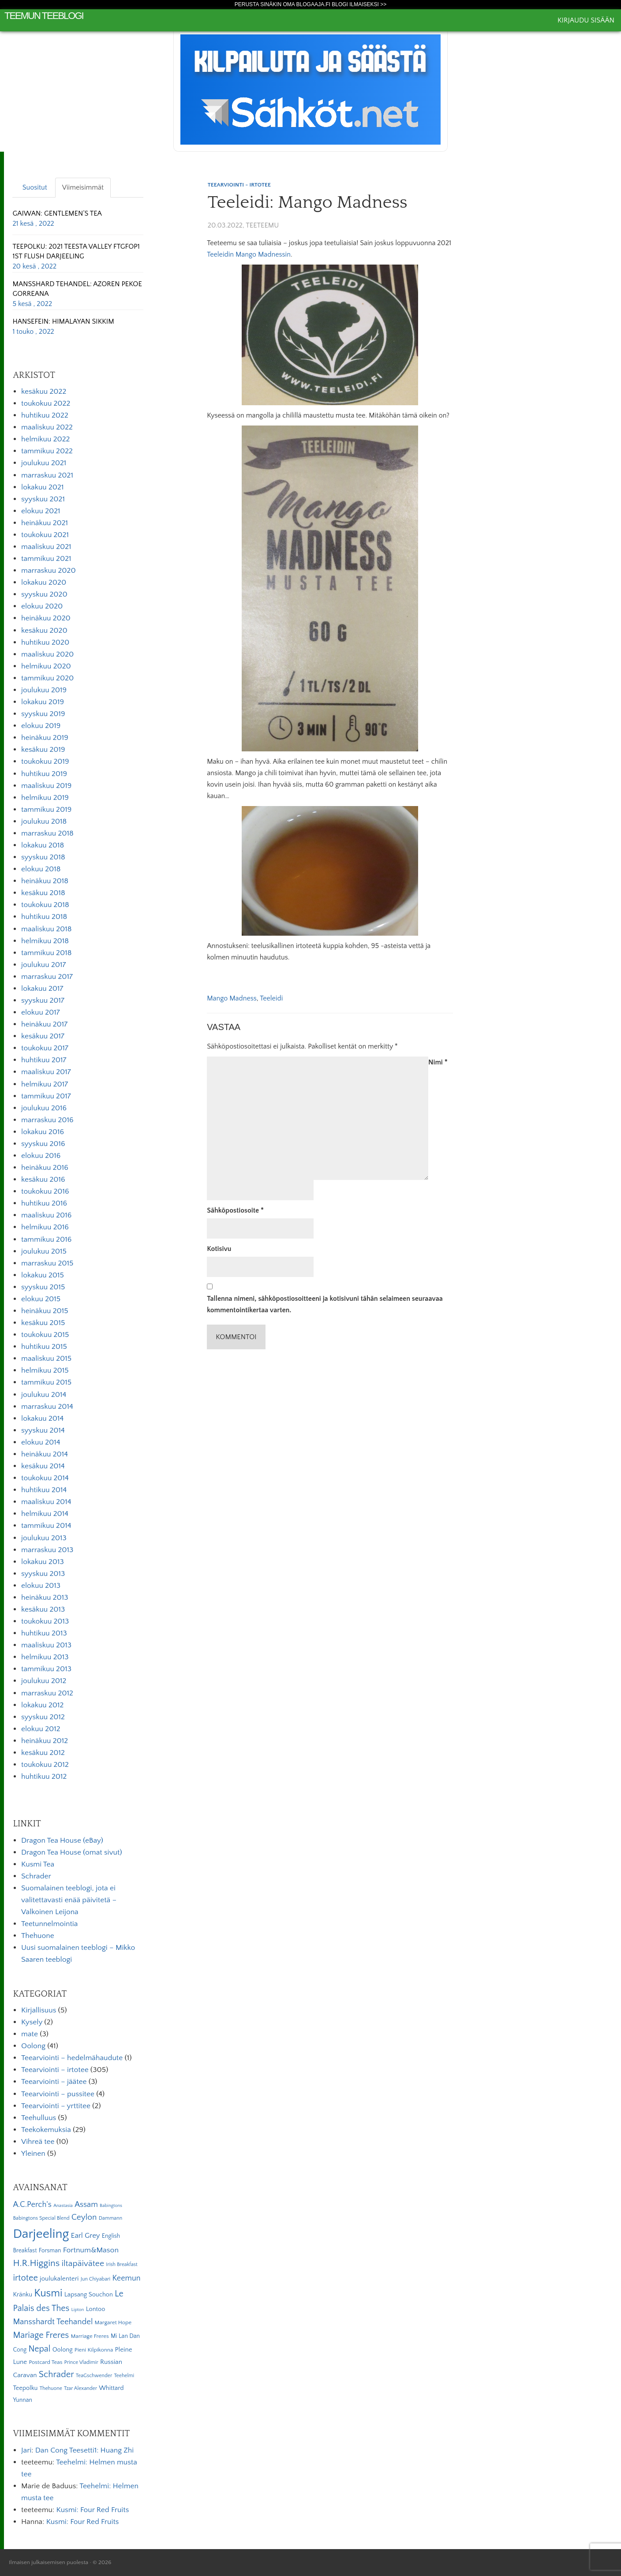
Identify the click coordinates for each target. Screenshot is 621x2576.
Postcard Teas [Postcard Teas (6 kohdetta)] (45, 2362)
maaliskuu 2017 (46, 1072)
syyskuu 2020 (44, 594)
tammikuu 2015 (46, 1382)
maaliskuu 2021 (46, 546)
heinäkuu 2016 (44, 1167)
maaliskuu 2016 (46, 1215)
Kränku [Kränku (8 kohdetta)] (22, 2294)
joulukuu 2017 (43, 964)
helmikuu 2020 (46, 666)
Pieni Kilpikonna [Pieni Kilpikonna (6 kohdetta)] (94, 2350)
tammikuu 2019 (46, 809)
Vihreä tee (37, 2141)
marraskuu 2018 (47, 833)
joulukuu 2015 (44, 1251)
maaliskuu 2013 (46, 1645)
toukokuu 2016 (45, 1191)
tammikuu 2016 (46, 1239)
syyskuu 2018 (43, 857)
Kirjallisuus (38, 2010)
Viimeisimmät (83, 187)
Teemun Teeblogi (43, 15)
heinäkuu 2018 (44, 881)
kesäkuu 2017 (42, 1036)
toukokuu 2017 (44, 1048)
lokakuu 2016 (42, 1131)
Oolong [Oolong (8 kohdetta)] (62, 2349)
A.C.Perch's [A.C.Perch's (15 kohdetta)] (32, 2204)
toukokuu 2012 (45, 1764)
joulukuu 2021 (43, 463)
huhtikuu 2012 (44, 1776)
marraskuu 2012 (47, 1693)
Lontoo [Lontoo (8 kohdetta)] (95, 2309)
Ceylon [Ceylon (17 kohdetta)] (84, 2217)
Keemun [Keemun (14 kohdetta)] (126, 2278)
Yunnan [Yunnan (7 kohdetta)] (22, 2400)
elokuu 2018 (40, 869)
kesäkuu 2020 (44, 630)
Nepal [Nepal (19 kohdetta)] (39, 2349)
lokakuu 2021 (42, 487)
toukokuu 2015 (45, 1334)
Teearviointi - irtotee (239, 185)
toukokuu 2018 (45, 904)
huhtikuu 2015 (44, 1346)
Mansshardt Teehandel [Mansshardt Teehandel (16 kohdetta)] (53, 2321)
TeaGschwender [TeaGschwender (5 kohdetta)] (94, 2375)
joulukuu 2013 (44, 1538)
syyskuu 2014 (43, 1430)
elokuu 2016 (40, 1155)
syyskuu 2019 (43, 713)
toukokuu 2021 (45, 534)
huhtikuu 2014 (44, 1490)
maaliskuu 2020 (47, 654)
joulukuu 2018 (44, 821)
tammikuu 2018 (46, 952)
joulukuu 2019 (44, 690)
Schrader (36, 1876)
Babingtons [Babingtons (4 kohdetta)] (111, 2205)
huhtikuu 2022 (44, 415)
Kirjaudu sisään (585, 20)
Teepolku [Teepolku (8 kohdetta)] (25, 2388)
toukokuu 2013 (45, 1621)
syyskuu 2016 (43, 1143)
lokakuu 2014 (42, 1418)
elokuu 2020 (42, 606)
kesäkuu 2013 (43, 1609)
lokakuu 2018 (42, 845)
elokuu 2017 (40, 1012)
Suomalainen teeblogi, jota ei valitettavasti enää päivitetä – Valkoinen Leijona (68, 1900)
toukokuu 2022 (45, 403)
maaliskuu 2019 (46, 785)
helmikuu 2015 (45, 1370)
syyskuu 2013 (43, 1573)
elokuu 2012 (40, 1729)
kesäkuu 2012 (43, 1752)
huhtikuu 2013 (44, 1633)
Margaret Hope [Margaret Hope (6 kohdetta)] (113, 2322)
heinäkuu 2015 (44, 1311)
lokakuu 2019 (42, 702)
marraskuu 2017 (47, 976)
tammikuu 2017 (46, 1096)
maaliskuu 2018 (46, 929)
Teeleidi (271, 998)
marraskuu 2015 (47, 1263)
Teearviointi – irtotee (55, 2069)
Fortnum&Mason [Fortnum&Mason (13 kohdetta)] (91, 2250)
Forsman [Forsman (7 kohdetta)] (50, 2250)
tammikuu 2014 (46, 1525)
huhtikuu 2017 (43, 1060)
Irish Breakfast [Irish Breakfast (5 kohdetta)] (122, 2264)
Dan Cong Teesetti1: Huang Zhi (84, 2450)
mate (29, 2034)
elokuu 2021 (40, 511)
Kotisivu (219, 1249)
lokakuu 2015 (42, 1275)
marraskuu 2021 (47, 475)
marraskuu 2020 (48, 570)
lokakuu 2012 (42, 1705)
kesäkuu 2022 (43, 391)
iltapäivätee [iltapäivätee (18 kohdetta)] (83, 2263)
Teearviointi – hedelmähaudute (72, 2057)
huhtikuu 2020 (45, 642)
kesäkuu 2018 (43, 893)
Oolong (33, 2046)
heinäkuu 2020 (46, 618)
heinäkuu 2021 (44, 523)
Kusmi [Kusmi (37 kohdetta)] (48, 2293)
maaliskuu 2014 (46, 1501)
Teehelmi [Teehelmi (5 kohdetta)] (124, 2375)
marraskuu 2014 (47, 1406)
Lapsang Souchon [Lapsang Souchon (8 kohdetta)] (88, 2294)
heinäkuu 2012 (44, 1740)
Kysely (31, 2022)
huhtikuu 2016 (44, 1203)
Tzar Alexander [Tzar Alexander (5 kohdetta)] (80, 2388)
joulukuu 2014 (43, 1394)
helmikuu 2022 (45, 439)
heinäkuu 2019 (44, 737)
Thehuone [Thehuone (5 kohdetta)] (51, 2388)
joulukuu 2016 (44, 1108)
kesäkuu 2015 (43, 1322)
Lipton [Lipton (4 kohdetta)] (77, 2309)
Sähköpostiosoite (235, 1210)
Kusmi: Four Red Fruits (92, 2509)
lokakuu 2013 (42, 1561)
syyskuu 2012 (43, 1717)
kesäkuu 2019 (43, 749)
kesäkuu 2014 (43, 1466)
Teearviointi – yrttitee (55, 2106)
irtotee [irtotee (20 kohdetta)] (25, 2278)
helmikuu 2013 (44, 1657)
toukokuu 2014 (45, 1478)
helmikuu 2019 (45, 797)
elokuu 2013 (40, 1585)
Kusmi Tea (37, 1864)
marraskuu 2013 (47, 1550)
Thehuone (37, 1935)
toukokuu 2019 (45, 761)
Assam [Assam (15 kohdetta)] (86, 2204)
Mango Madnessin (263, 254)
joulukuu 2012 (43, 1680)
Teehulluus (38, 2117)
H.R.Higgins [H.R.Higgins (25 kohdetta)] (36, 2263)
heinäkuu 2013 (44, 1597)
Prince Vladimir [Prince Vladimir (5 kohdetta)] (81, 2362)
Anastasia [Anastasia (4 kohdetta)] (63, 2205)
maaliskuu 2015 (46, 1358)
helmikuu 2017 (44, 1084)
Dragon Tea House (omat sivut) (71, 1852)
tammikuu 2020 (47, 678)
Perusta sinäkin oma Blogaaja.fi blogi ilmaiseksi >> (311, 4)
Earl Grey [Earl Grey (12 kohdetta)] (85, 2236)
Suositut (34, 187)
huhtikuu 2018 (44, 916)
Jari (26, 2450)
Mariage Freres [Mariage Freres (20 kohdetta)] (41, 2335)
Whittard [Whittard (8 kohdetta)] (111, 2388)
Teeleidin (220, 254)
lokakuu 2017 (42, 988)
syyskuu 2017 (42, 1000)
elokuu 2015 (40, 1299)
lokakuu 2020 (43, 582)
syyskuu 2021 (43, 499)
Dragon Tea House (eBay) (62, 1840)
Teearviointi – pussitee (57, 2094)
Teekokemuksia (46, 2129)
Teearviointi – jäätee (53, 2081)
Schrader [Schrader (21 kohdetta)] (56, 2374)
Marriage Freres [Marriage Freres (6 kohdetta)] (89, 2336)
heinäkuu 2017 (44, 1024)
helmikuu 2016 (45, 1227)
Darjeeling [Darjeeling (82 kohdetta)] (41, 2234)
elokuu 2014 (40, 1442)
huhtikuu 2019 (44, 773)
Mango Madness (232, 998)
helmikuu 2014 (44, 1513)
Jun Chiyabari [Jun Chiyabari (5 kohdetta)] (95, 2279)
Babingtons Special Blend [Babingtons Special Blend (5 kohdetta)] (41, 2218)
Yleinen (33, 2153)
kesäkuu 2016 (43, 1179)
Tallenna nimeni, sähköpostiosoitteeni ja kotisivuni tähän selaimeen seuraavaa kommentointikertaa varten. (325, 1304)
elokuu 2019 (40, 725)
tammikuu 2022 (47, 451)
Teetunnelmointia (49, 1923)
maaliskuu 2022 (47, 427)
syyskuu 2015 (43, 1287)
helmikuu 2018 (45, 941)
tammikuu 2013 (46, 1669)
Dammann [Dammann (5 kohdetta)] (110, 2218)
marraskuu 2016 (47, 1120)
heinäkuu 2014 (44, 1454)
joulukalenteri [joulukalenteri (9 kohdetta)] (59, 2278)
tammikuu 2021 (46, 558)
